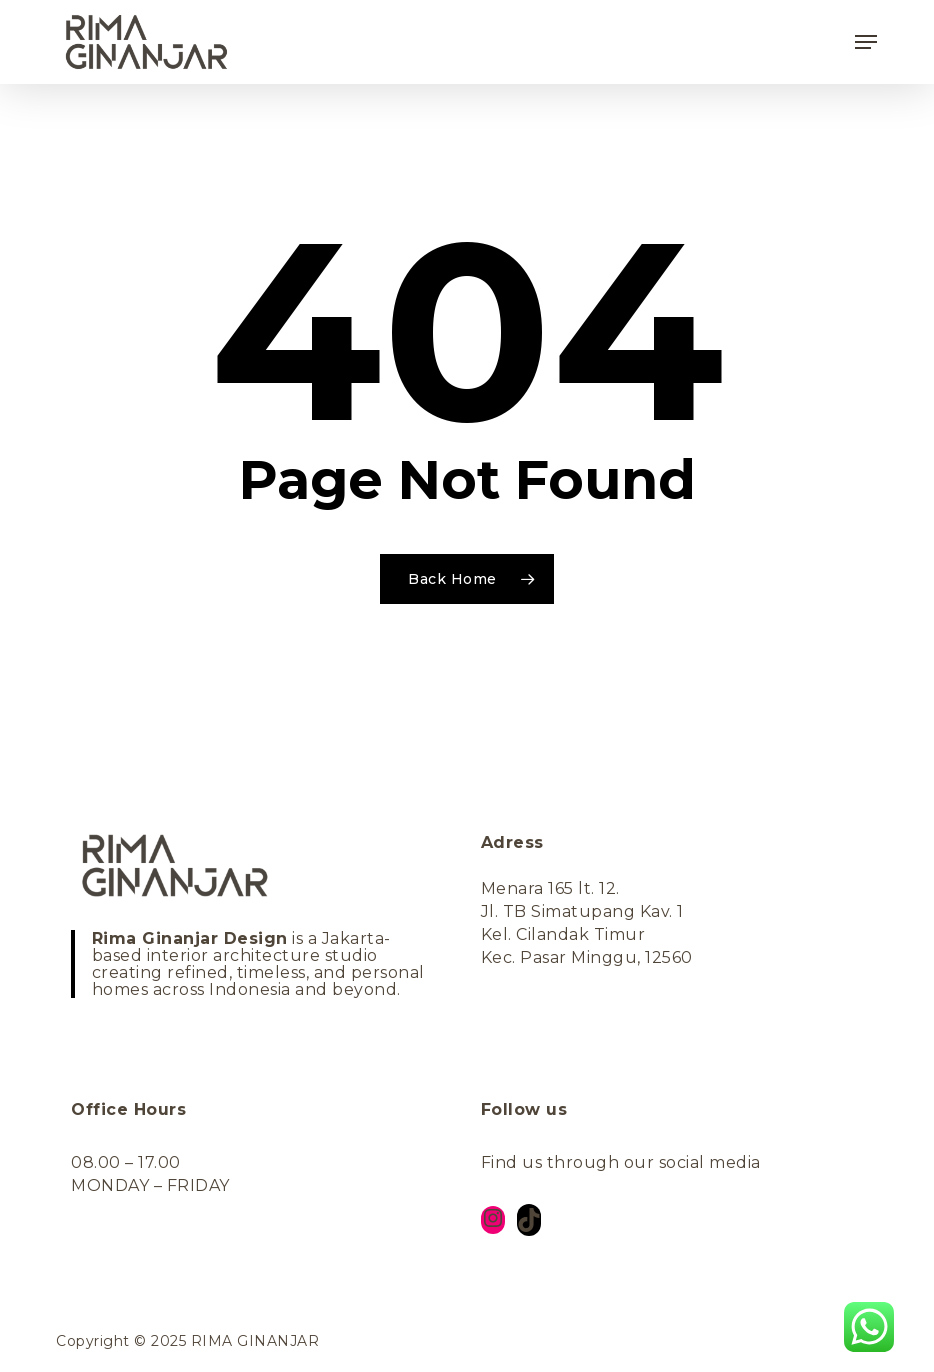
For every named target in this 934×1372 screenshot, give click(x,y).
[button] (866, 42)
